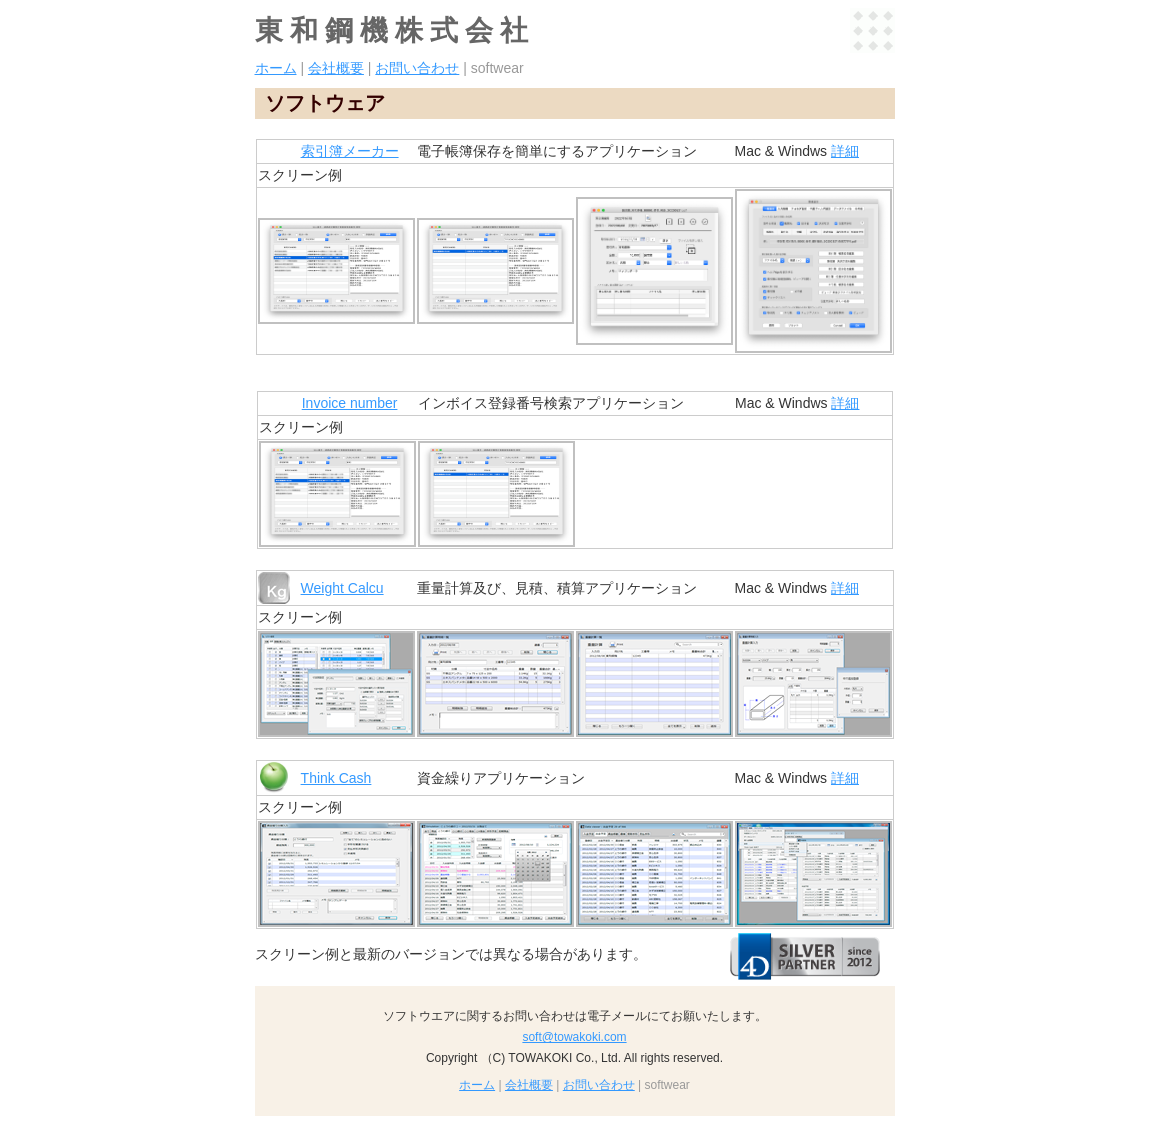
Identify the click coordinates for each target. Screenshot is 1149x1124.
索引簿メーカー (350, 151)
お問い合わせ (417, 68)
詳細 (845, 151)
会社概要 (336, 68)
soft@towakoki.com (574, 1037)
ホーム (276, 68)
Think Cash (336, 778)
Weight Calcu (342, 588)
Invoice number (350, 403)
